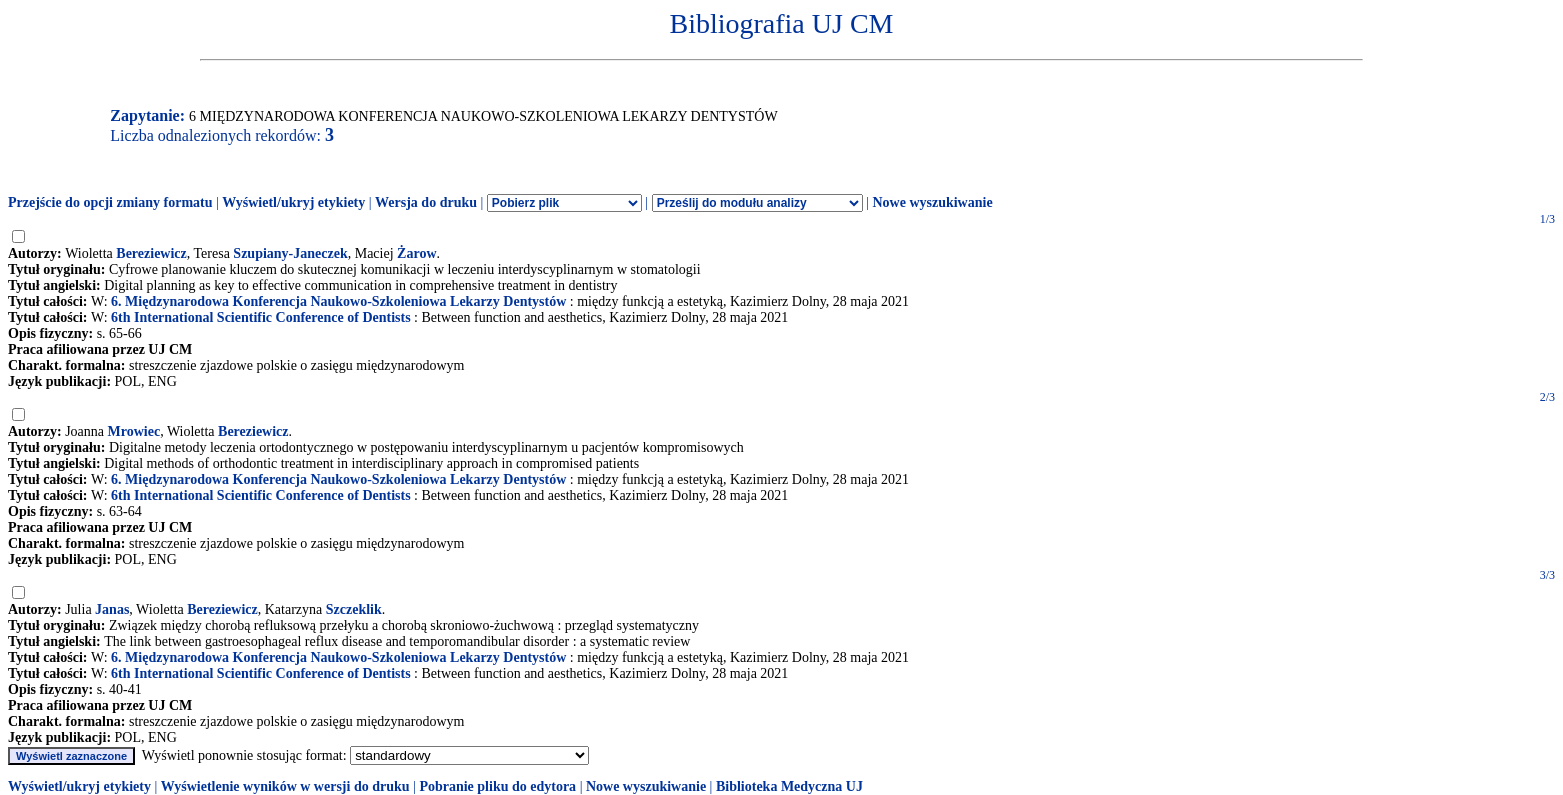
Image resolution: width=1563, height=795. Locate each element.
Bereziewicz (151, 253)
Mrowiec (134, 431)
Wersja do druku (426, 202)
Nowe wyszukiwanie (932, 202)
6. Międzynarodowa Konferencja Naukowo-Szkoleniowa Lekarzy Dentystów (338, 301)
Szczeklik (354, 609)
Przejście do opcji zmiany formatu (110, 202)
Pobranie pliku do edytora (497, 786)
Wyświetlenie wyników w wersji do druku (285, 786)
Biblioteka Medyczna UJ (789, 786)
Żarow (416, 253)
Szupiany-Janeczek (290, 253)
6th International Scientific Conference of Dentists (261, 317)
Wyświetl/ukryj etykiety (293, 202)
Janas (112, 609)
